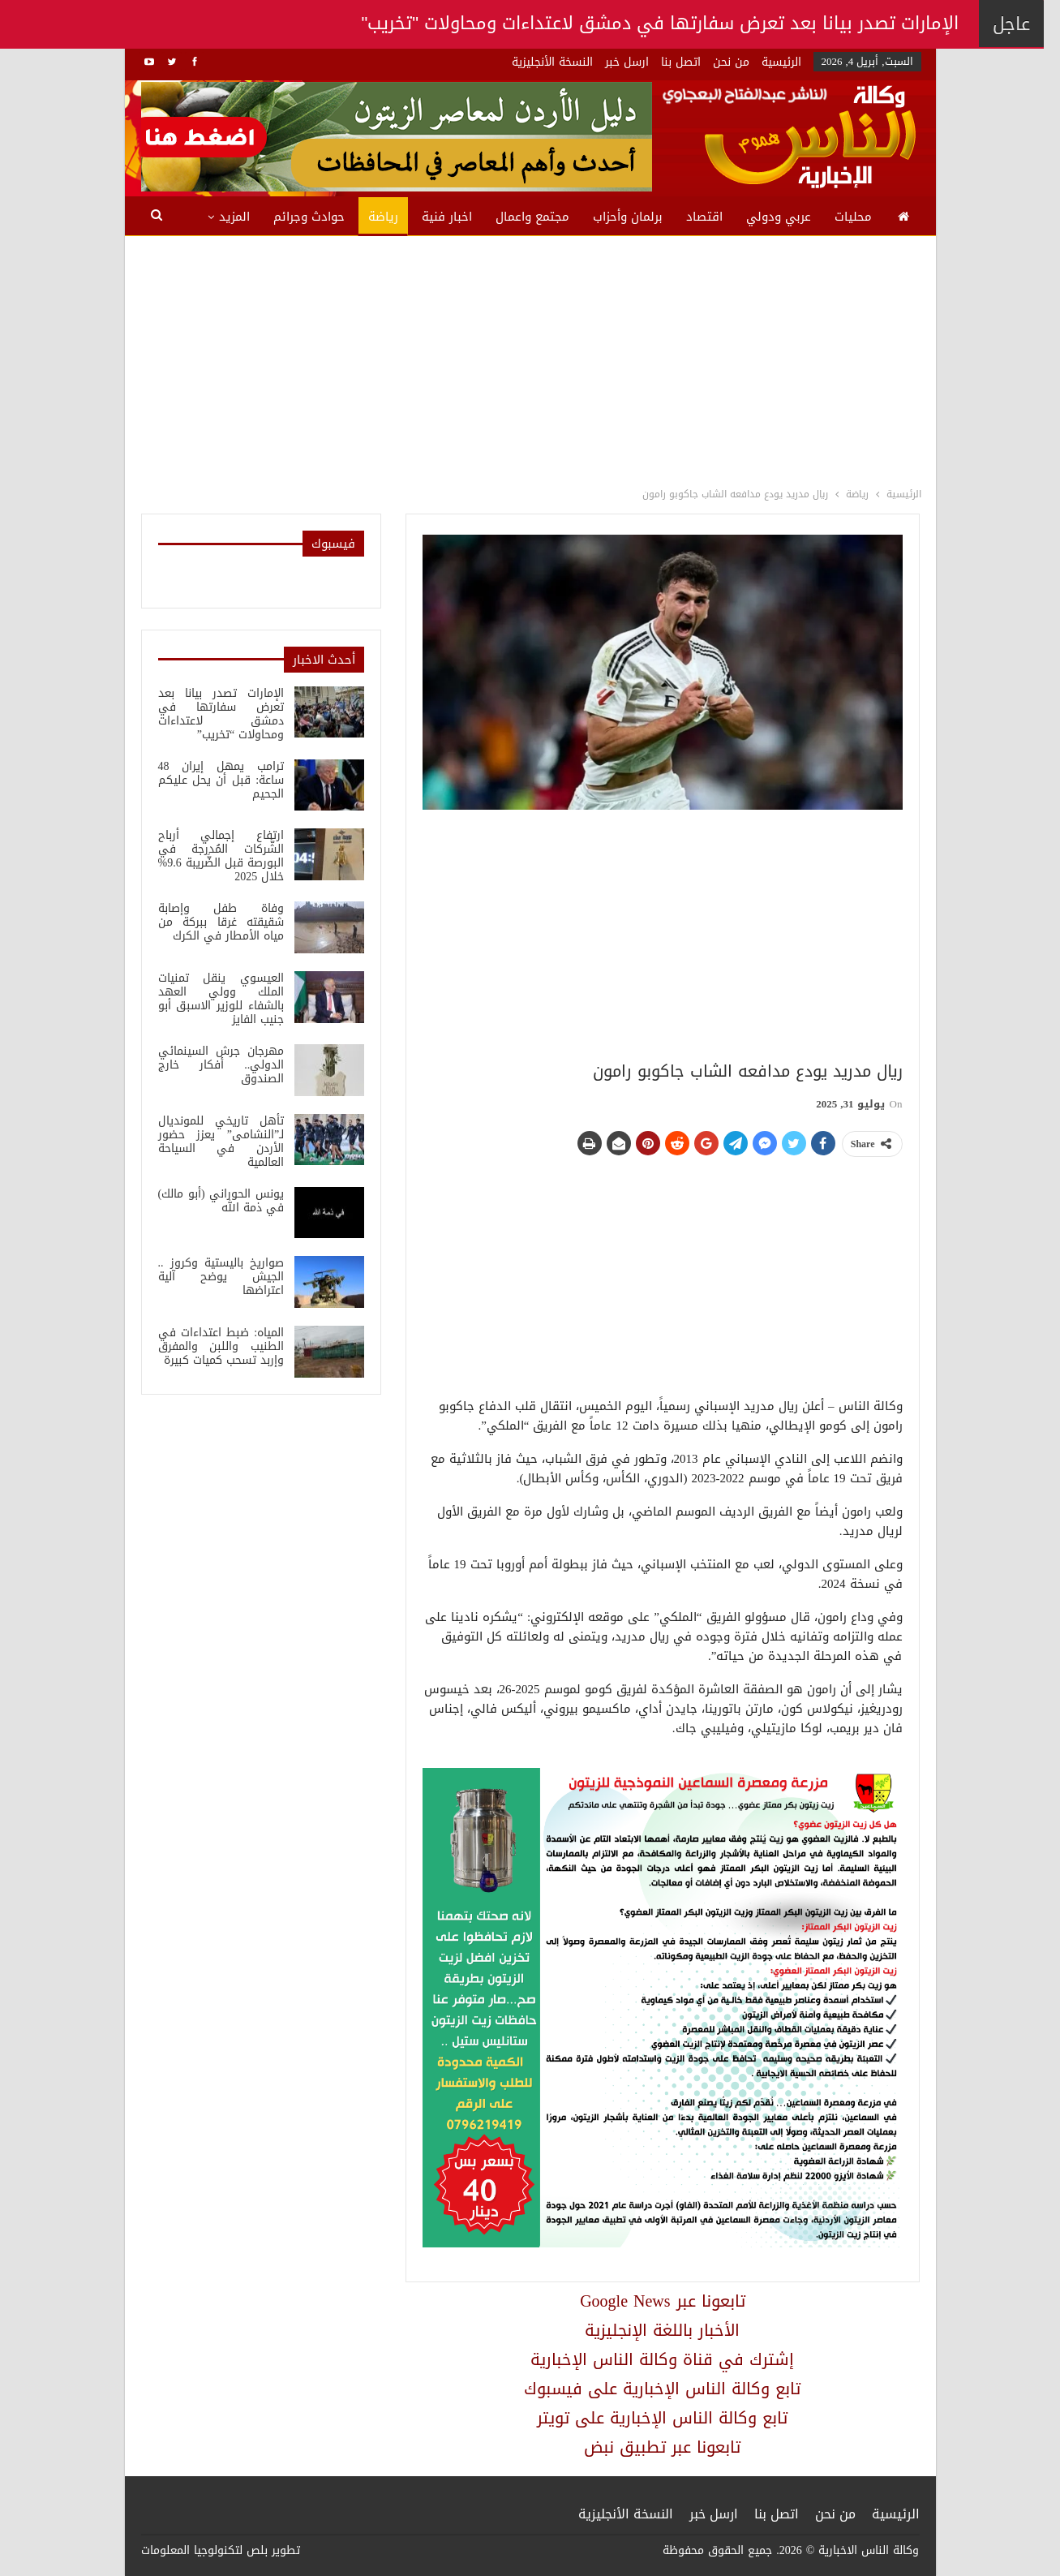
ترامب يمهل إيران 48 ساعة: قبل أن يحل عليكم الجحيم (221, 780)
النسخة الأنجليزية (552, 62)
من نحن (731, 62)
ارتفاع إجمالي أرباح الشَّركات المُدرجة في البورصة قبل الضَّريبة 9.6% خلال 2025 (221, 856)
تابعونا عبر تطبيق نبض (662, 2447)
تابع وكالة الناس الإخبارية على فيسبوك (662, 2388)
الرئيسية (781, 62)
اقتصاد (704, 216)
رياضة (383, 216)
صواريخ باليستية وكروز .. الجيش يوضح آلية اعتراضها (221, 1276)
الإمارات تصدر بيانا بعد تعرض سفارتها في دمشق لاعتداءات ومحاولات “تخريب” (221, 714)
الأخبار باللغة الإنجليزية (662, 2330)
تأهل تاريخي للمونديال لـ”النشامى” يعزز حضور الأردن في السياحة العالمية (221, 1141)
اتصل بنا (681, 62)
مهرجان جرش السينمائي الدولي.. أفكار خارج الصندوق (221, 1065)
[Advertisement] (530, 357)
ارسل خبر (627, 62)
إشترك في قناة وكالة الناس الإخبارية (662, 2359)
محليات (853, 216)
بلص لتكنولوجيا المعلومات (204, 2550)
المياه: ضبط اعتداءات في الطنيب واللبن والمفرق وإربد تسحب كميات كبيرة (221, 1346)
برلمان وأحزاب (628, 216)
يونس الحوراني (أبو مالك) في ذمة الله (221, 1201)
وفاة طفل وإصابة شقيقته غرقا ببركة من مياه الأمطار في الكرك (221, 922)
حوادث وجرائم (309, 216)
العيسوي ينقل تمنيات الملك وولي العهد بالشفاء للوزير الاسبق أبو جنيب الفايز (221, 998)
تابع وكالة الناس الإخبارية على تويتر (662, 2417)
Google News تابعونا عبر (662, 2301)
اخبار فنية (447, 216)
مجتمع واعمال (532, 216)
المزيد (234, 216)
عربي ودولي (778, 216)
